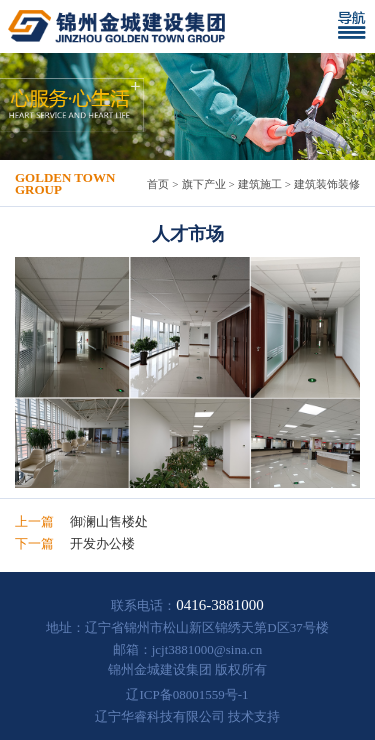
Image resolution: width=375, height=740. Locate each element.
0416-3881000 (220, 605)
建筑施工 (260, 184)
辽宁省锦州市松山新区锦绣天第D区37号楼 (206, 627)
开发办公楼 (102, 543)
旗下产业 (204, 184)
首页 (158, 184)
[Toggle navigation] (356, 26)
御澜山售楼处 (109, 521)
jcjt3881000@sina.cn (207, 649)
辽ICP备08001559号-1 (187, 694)
